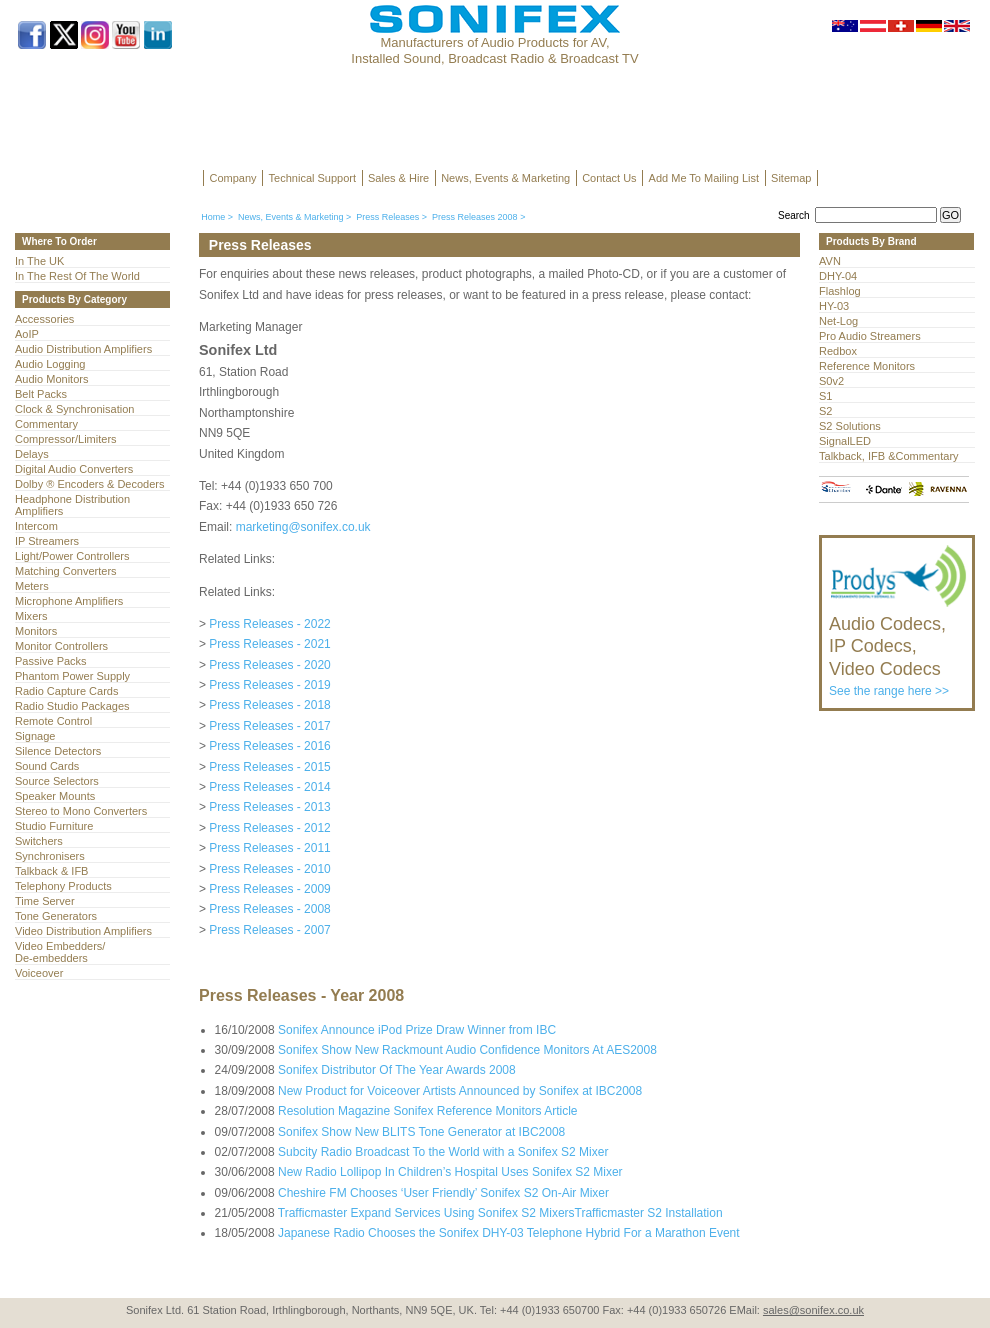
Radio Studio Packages (72, 706)
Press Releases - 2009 (269, 889)
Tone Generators (56, 916)
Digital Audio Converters (74, 469)
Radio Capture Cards (66, 691)
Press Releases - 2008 (269, 909)
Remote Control (53, 721)
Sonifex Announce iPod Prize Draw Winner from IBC (417, 1030)
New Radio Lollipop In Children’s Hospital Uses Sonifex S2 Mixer (450, 1172)
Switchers (39, 841)
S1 (825, 396)
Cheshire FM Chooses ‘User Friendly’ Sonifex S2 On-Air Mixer (443, 1193)
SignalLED (845, 441)
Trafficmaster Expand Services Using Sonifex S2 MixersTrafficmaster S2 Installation (500, 1213)
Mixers (31, 616)
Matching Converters (66, 571)
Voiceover (39, 973)
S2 (825, 411)
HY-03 (834, 306)
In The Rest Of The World (77, 276)
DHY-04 (838, 276)
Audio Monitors (51, 379)
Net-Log (838, 321)
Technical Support (312, 178)
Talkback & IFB (51, 871)
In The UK (39, 261)
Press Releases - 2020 (269, 665)
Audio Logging (50, 364)
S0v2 (831, 381)
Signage (35, 736)
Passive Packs (51, 661)
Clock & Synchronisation (74, 409)
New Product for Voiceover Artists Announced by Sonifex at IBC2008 (460, 1091)
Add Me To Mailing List (704, 178)
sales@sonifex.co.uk (813, 1310)
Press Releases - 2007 (269, 930)
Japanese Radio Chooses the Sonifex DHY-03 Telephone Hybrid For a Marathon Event (509, 1233)
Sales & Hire (398, 178)
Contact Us (609, 178)
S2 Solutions (850, 426)
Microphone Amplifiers (69, 601)
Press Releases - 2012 (269, 828)
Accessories (44, 319)
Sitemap (791, 178)
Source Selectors (57, 781)
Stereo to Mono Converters (81, 811)
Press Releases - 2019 (269, 685)
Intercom (36, 526)
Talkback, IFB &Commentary (889, 456)
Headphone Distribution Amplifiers (72, 505)
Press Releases (387, 217)
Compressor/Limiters (66, 439)
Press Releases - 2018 (269, 705)
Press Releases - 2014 (269, 787)
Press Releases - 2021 (269, 644)
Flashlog (840, 291)
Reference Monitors (867, 366)
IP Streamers (47, 541)
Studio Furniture (54, 826)
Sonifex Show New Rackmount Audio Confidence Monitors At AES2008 (467, 1050)
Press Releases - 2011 (269, 848)
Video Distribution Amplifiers (83, 931)
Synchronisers (50, 856)
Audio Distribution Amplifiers (83, 349)
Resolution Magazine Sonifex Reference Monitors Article (427, 1111)
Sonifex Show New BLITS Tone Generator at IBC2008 (421, 1132)
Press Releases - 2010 (269, 869)
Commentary (46, 424)
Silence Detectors (58, 751)
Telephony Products (63, 886)
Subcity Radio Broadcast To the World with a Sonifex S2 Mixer (443, 1152)
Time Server (45, 901)
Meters (32, 586)
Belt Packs (41, 394)
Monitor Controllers (61, 646)
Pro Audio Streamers (870, 336)
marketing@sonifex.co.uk (303, 527)
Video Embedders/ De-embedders (60, 952)
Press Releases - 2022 (269, 624)
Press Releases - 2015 (269, 767)
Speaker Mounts (55, 796)
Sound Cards (47, 766)
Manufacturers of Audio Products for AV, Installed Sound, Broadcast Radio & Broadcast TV (494, 50)
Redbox (838, 351)
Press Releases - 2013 (269, 807)
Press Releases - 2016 (269, 746)
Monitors (36, 631)
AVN (830, 261)
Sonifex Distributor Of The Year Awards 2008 (397, 1070)
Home (213, 217)
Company (233, 178)
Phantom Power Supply (72, 676)
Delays (32, 454)
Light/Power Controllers (72, 556)
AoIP (27, 334)
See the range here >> (898, 647)
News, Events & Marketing (505, 178)
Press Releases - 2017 (269, 726)
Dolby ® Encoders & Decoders (90, 484)
